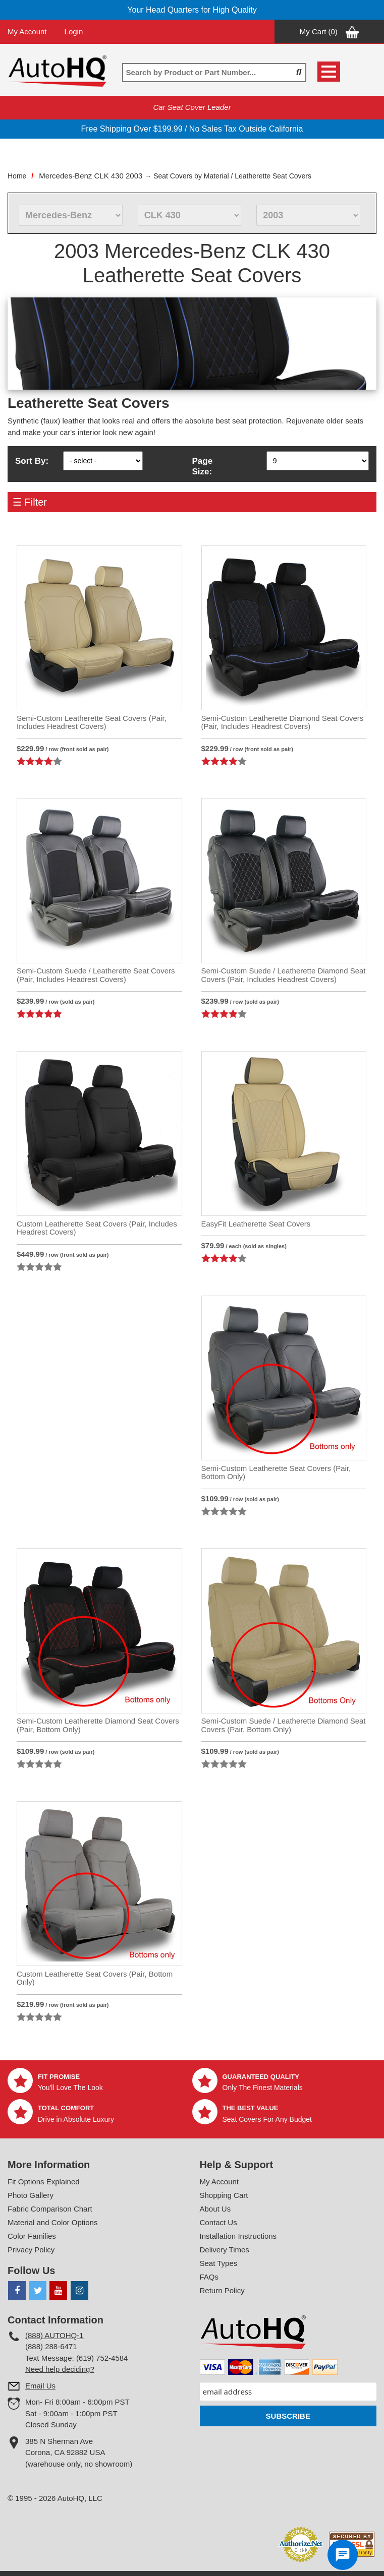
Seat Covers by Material (191, 176)
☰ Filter (30, 502)
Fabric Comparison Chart (50, 2208)
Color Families (32, 2236)
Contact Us (218, 2222)
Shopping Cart (224, 2195)
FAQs (209, 2277)
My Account (27, 31)
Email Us (40, 2385)
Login (74, 31)
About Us (215, 2208)
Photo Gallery (30, 2195)
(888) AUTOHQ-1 (54, 2335)
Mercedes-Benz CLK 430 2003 (90, 175)
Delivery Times (224, 2249)
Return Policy (222, 2290)
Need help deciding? (59, 2369)
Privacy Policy (31, 2249)
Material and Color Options (52, 2222)
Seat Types (219, 2263)
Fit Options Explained (44, 2181)
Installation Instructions (238, 2236)
